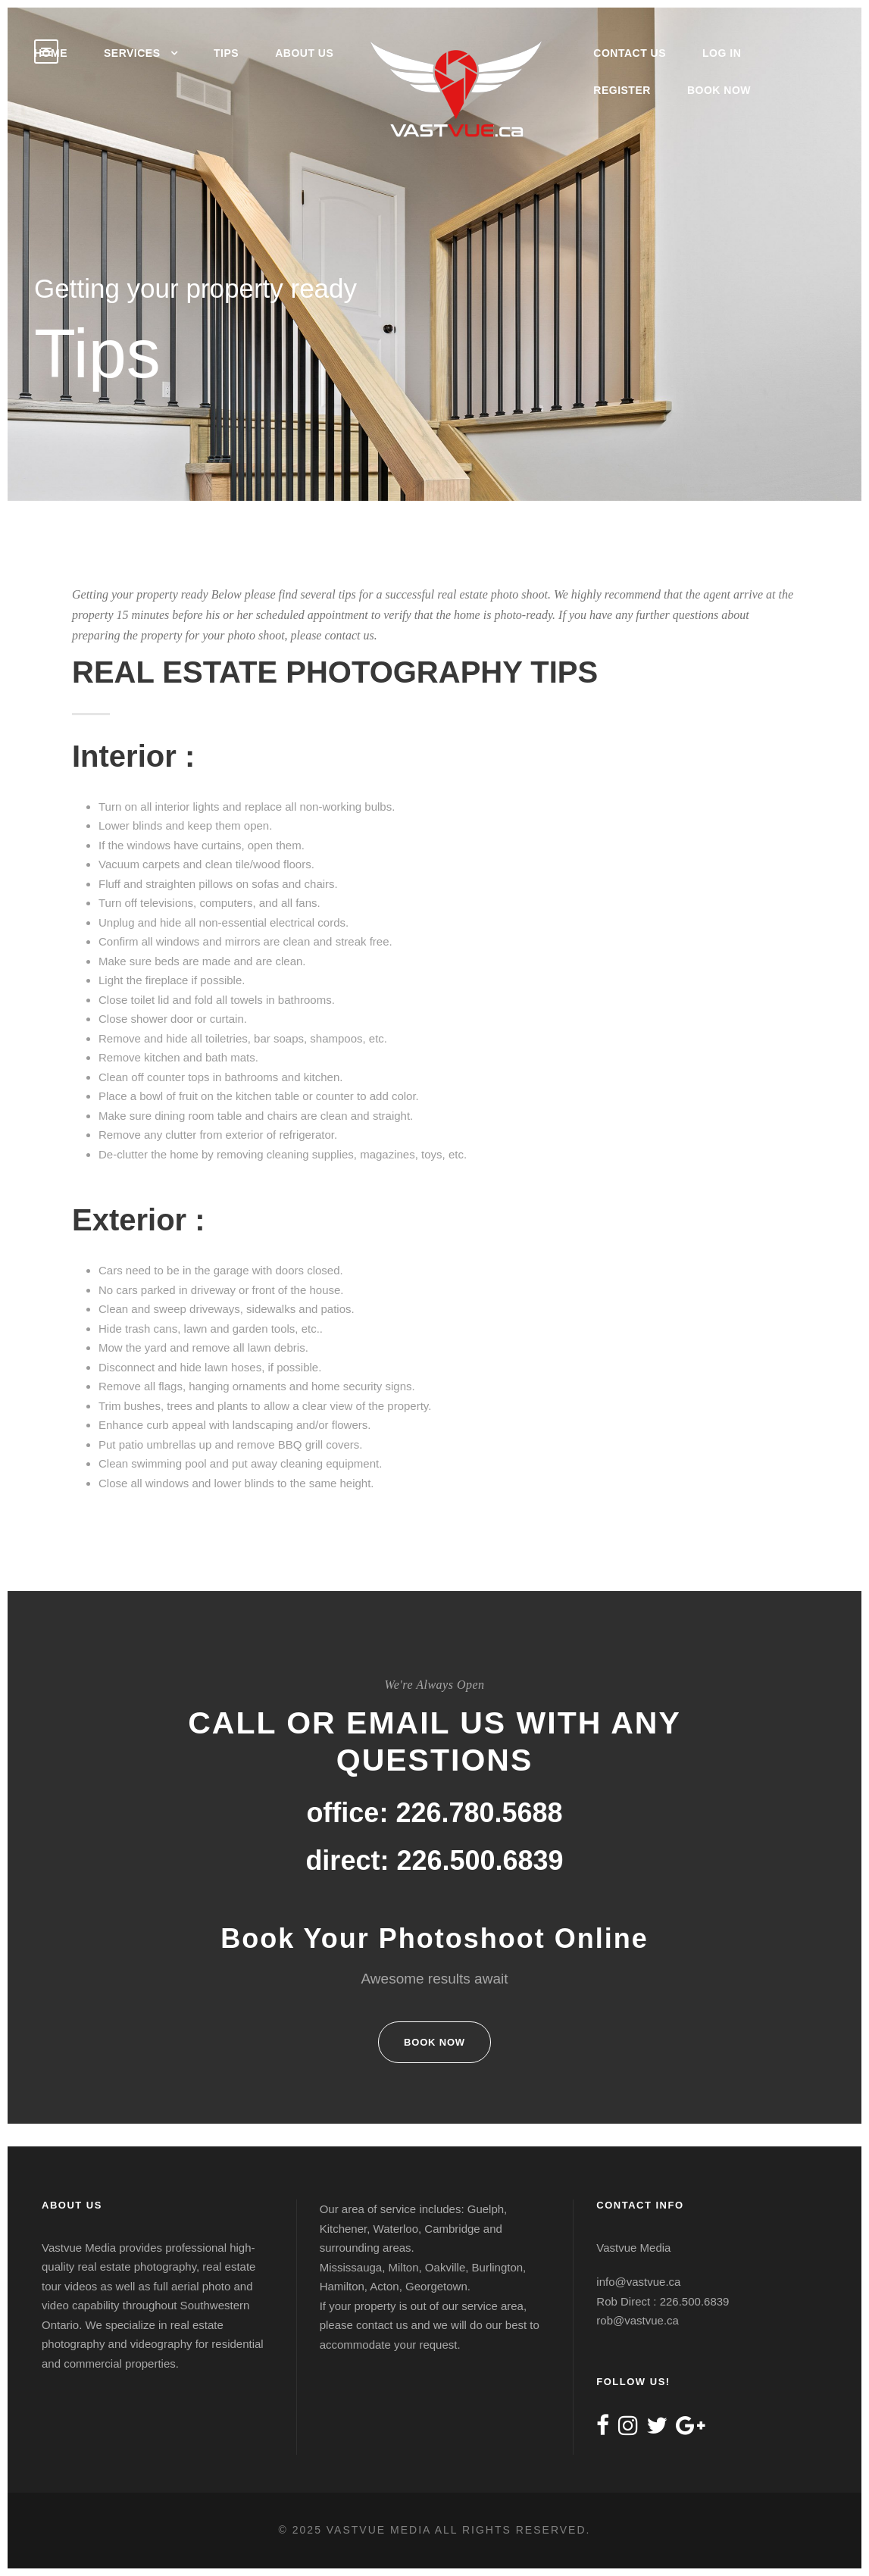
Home (50, 53)
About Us (304, 53)
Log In (721, 53)
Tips (226, 53)
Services (132, 53)
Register (622, 90)
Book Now (719, 90)
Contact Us (629, 53)
